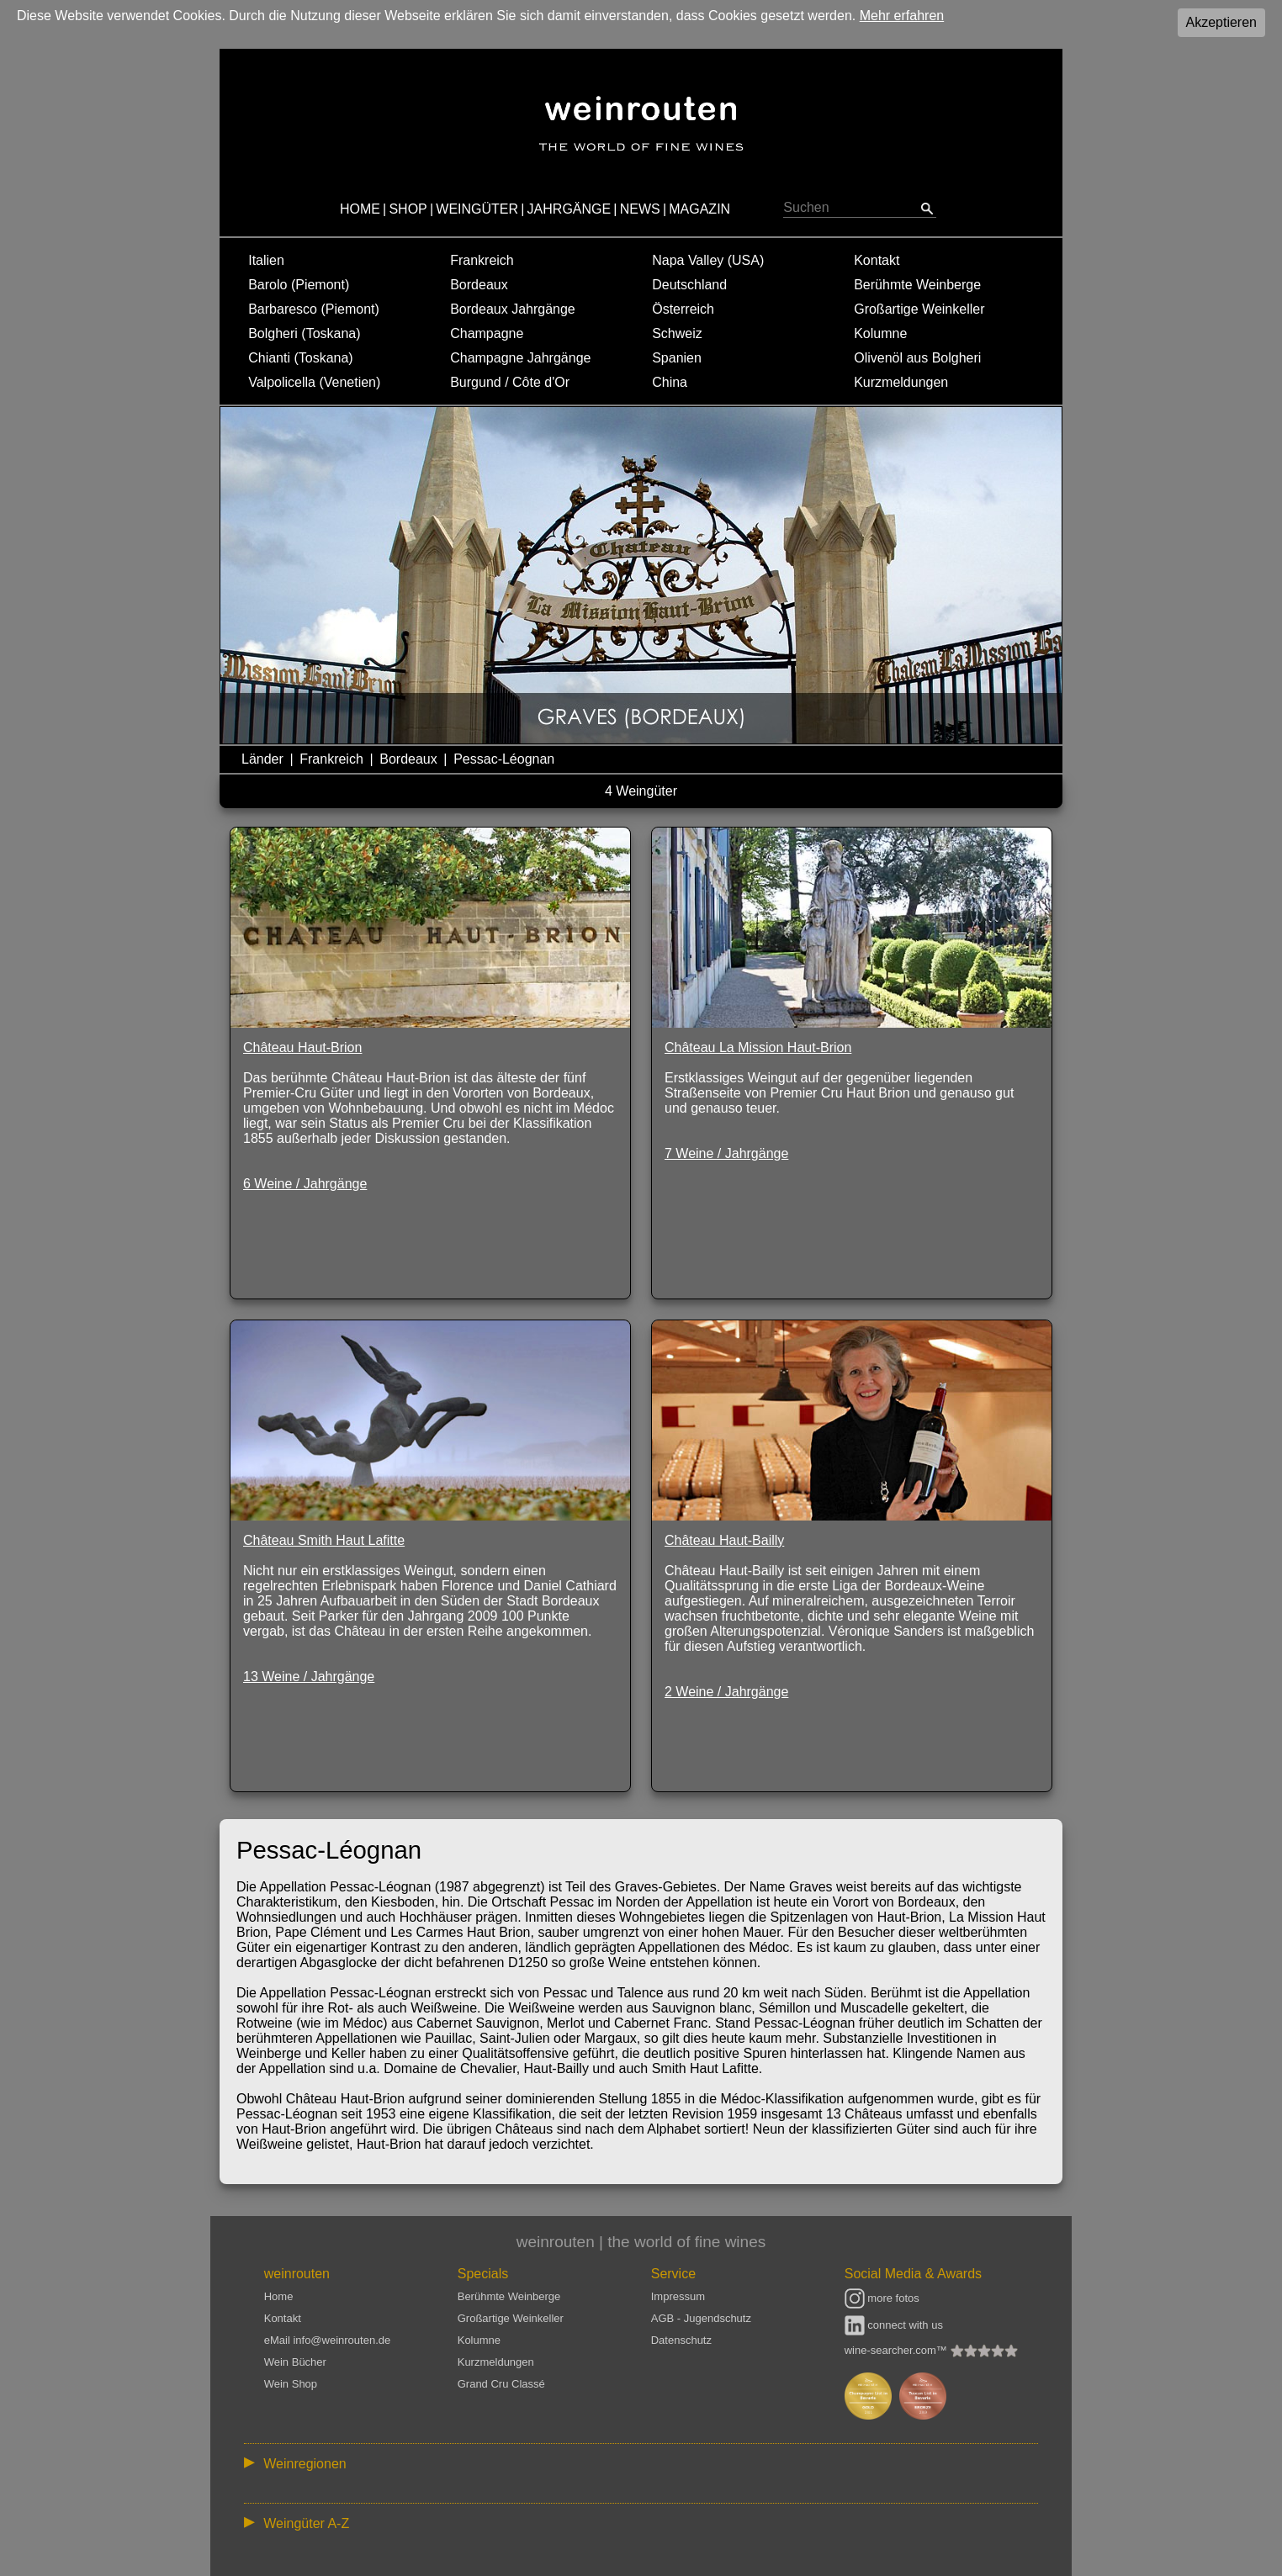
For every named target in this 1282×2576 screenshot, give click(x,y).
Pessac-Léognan (503, 759)
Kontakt (876, 260)
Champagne (486, 333)
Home (279, 2296)
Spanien (677, 358)
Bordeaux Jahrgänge (512, 309)
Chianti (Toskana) (300, 358)
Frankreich (482, 260)
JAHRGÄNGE (569, 209)
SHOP (407, 209)
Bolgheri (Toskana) (304, 333)
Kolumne (880, 333)
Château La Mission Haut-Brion (758, 1047)
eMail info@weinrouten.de (327, 2340)
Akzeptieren (1222, 22)
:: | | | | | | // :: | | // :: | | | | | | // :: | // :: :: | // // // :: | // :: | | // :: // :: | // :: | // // (641, 2463)
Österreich (683, 309)
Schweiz (677, 333)
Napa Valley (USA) (708, 260)
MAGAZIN (699, 209)
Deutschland (689, 285)
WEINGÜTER (477, 209)
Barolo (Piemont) (298, 285)
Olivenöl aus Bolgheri (917, 358)
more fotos (882, 2298)
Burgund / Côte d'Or (509, 382)
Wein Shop (290, 2384)
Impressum (678, 2296)
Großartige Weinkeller (919, 309)
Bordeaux (479, 285)
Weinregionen (304, 2464)
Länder (262, 759)
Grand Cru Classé (501, 2384)
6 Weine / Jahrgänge (305, 1184)
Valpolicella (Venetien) (314, 382)
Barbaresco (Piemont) (313, 309)
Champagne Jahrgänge (520, 358)
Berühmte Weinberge (917, 285)
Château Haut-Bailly (724, 1540)
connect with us (894, 2325)
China (669, 382)
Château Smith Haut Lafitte (324, 1540)
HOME (360, 209)
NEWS (640, 209)
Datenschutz (681, 2340)
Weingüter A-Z (306, 2523)
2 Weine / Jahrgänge (726, 1692)
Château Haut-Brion (302, 1047)
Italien (266, 260)
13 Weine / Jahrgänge (308, 1676)
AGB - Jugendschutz (701, 2318)
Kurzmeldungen (901, 382)
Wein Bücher (295, 2362)
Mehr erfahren (902, 15)
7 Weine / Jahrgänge (726, 1153)
